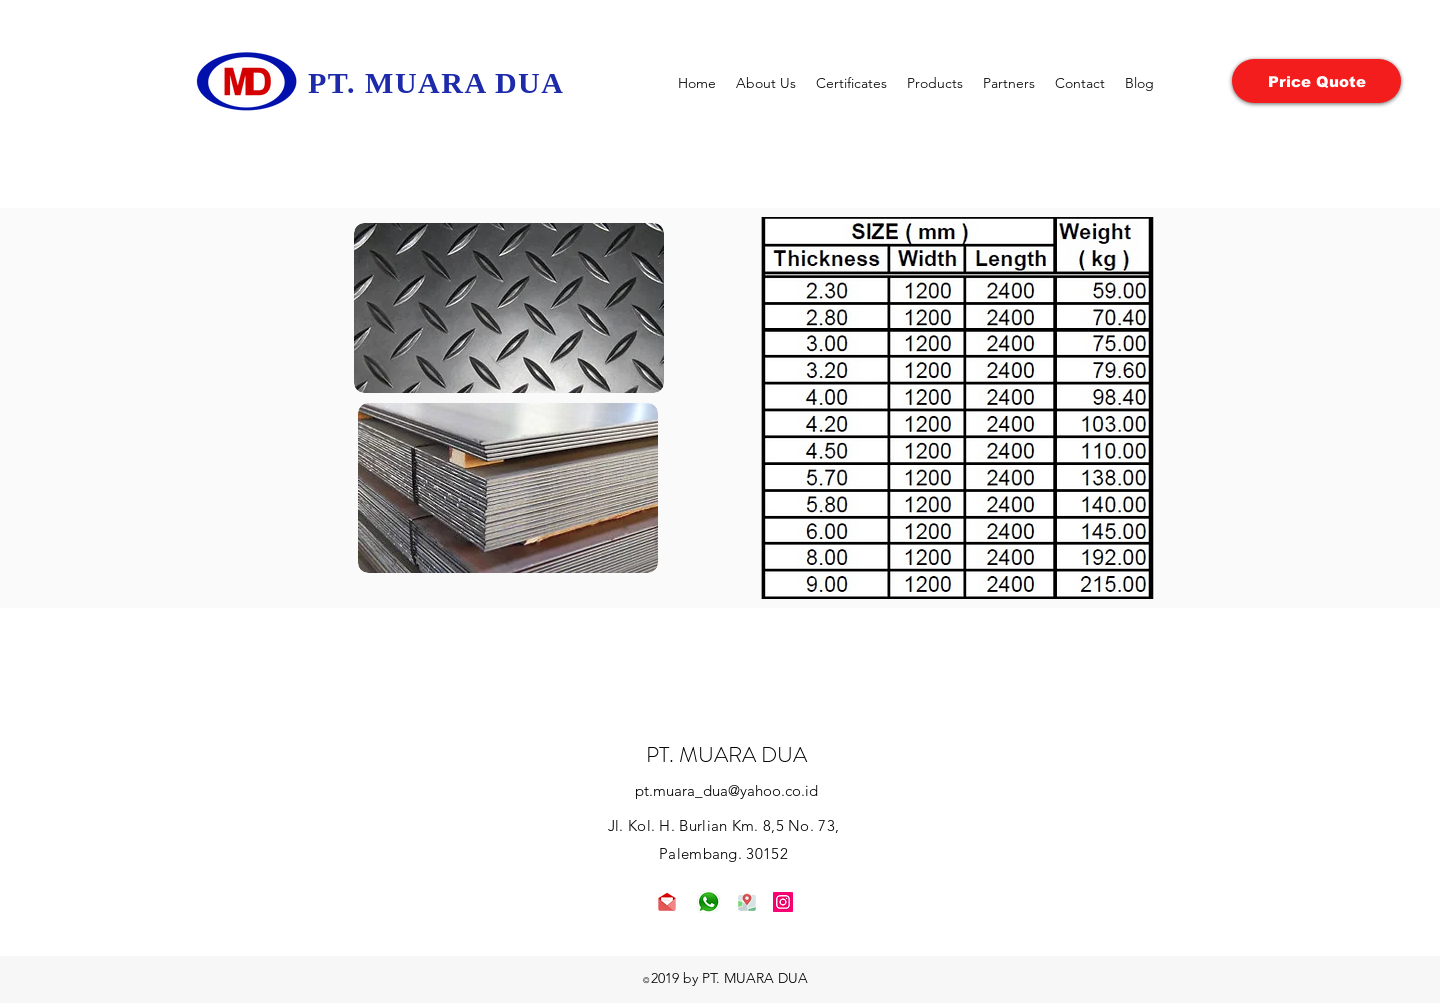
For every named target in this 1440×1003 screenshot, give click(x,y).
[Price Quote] (1316, 81)
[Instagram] (783, 902)
